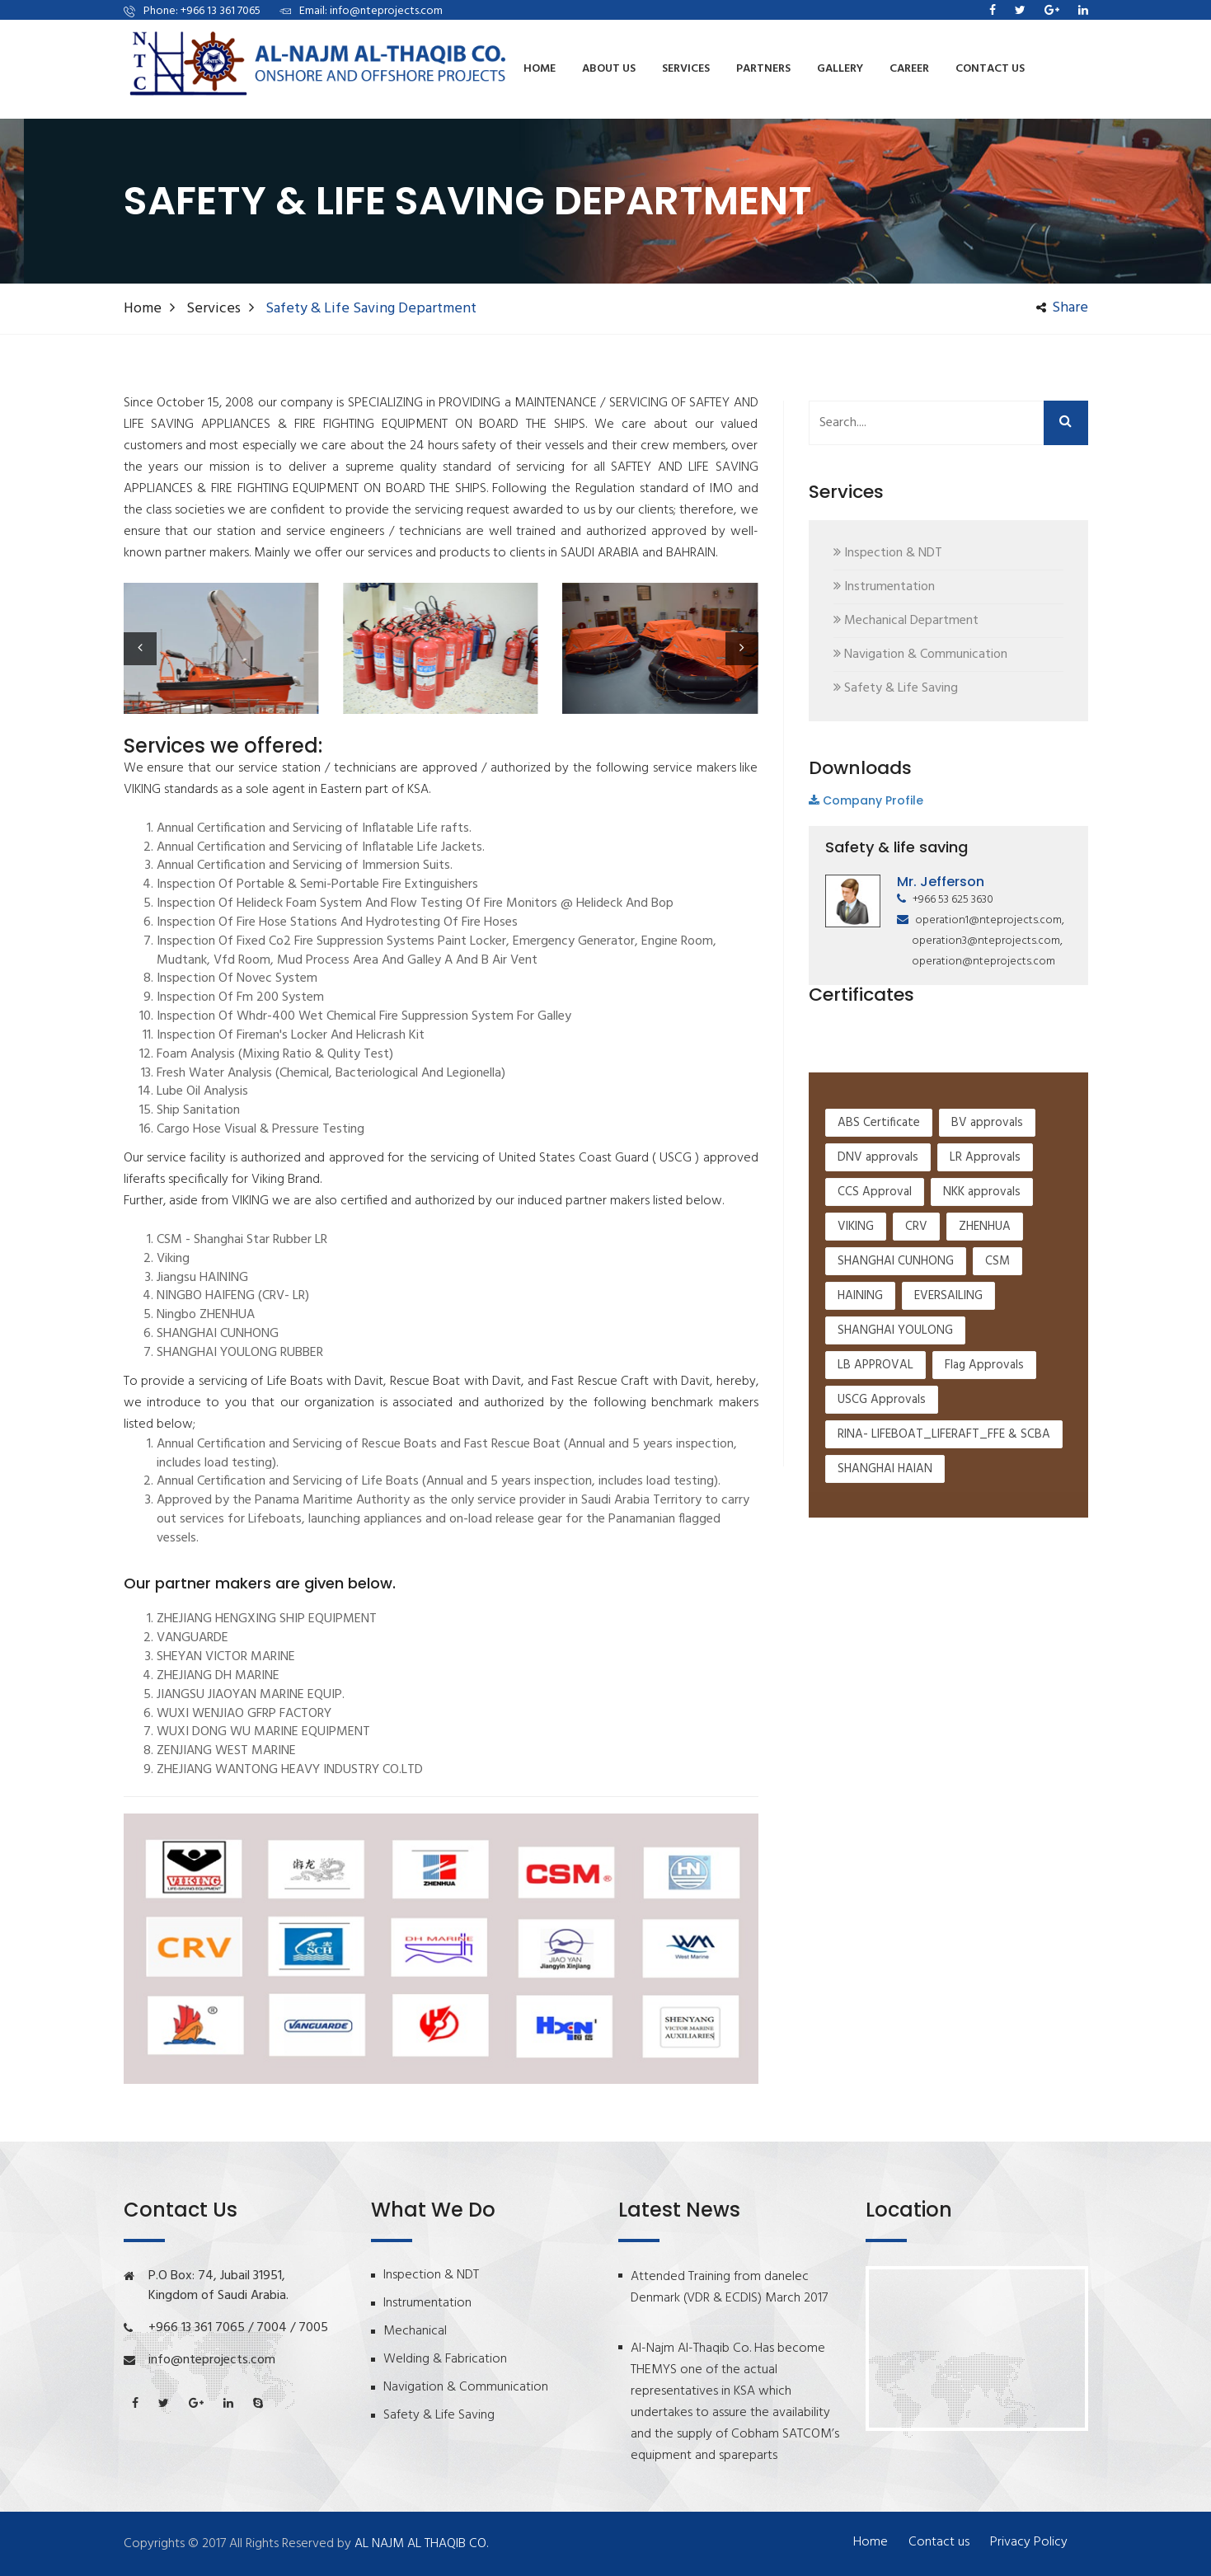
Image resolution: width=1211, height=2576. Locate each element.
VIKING (856, 1392)
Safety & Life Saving (439, 2415)
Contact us (990, 68)
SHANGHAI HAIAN (885, 1635)
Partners (763, 68)
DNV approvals (878, 1323)
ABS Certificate (879, 1288)
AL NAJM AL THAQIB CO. (421, 2544)
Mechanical (415, 2331)
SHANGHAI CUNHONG (896, 1427)
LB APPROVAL (875, 1531)
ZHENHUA (985, 1392)
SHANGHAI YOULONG (895, 1496)
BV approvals (987, 1288)
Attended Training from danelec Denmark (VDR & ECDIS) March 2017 (729, 2287)
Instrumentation (427, 2303)
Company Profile (866, 801)
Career (909, 68)
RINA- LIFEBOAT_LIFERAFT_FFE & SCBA (944, 1600)
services (686, 68)
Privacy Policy (1029, 2542)
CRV (916, 1392)
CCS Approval (875, 1358)
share (1062, 308)
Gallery (840, 68)
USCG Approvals (882, 1565)
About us (609, 68)
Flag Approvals (984, 1531)
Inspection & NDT (431, 2275)
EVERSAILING (948, 1461)
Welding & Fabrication (445, 2359)
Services (213, 309)
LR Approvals (985, 1323)
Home (539, 68)
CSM (997, 1427)
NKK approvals (982, 1358)
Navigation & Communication (465, 2387)
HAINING (860, 1461)
